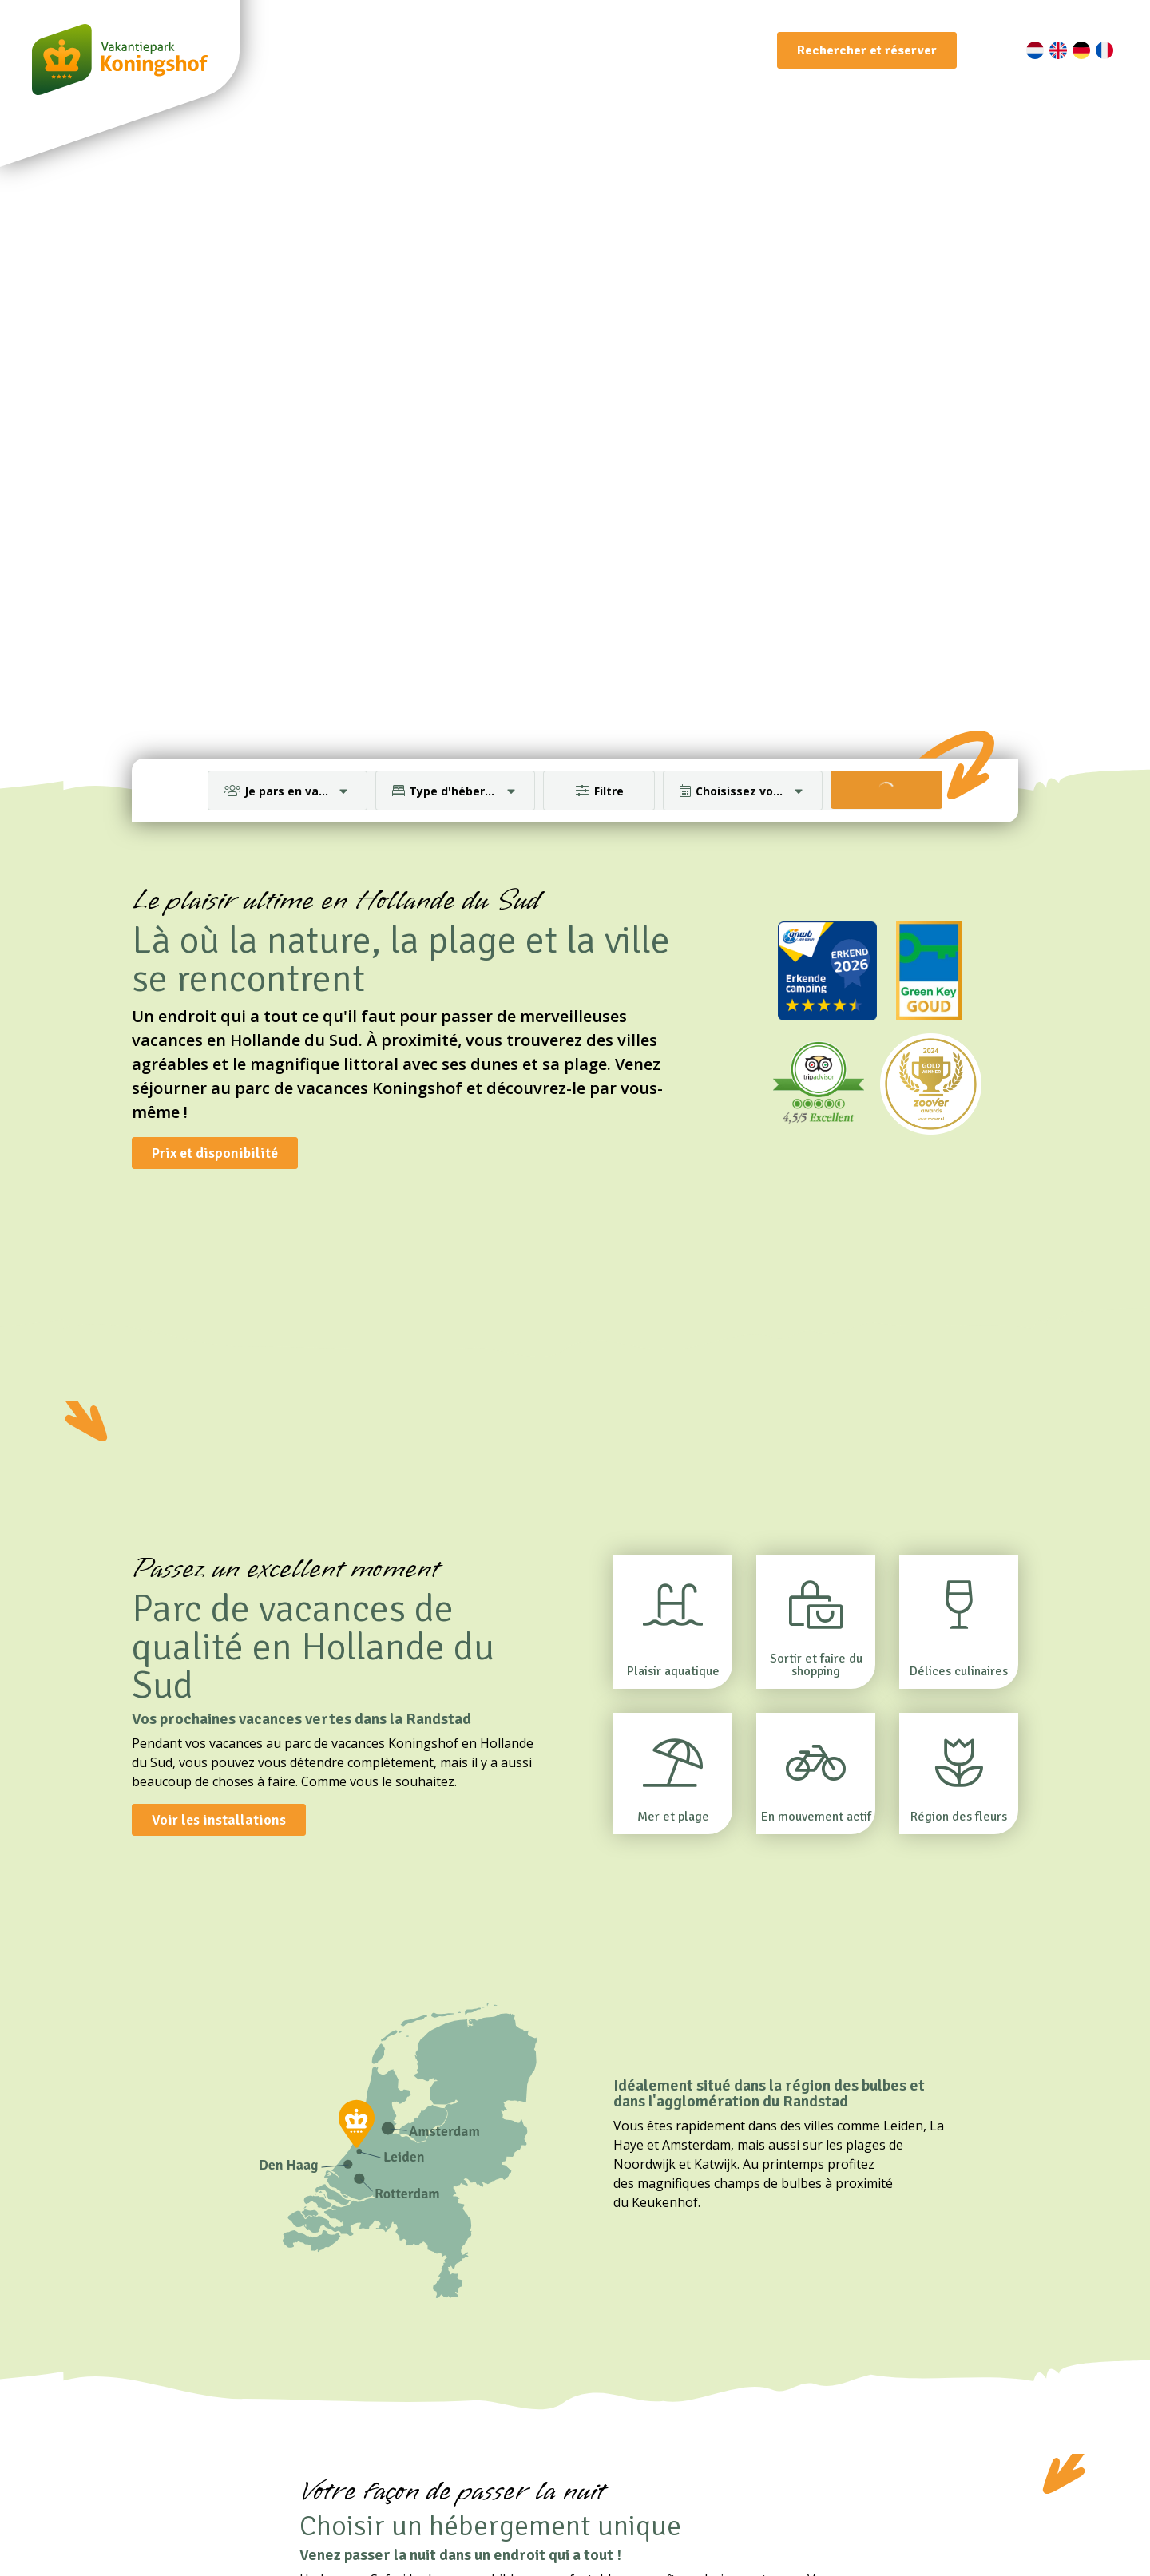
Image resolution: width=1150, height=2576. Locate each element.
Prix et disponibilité (215, 1153)
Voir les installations (219, 1820)
